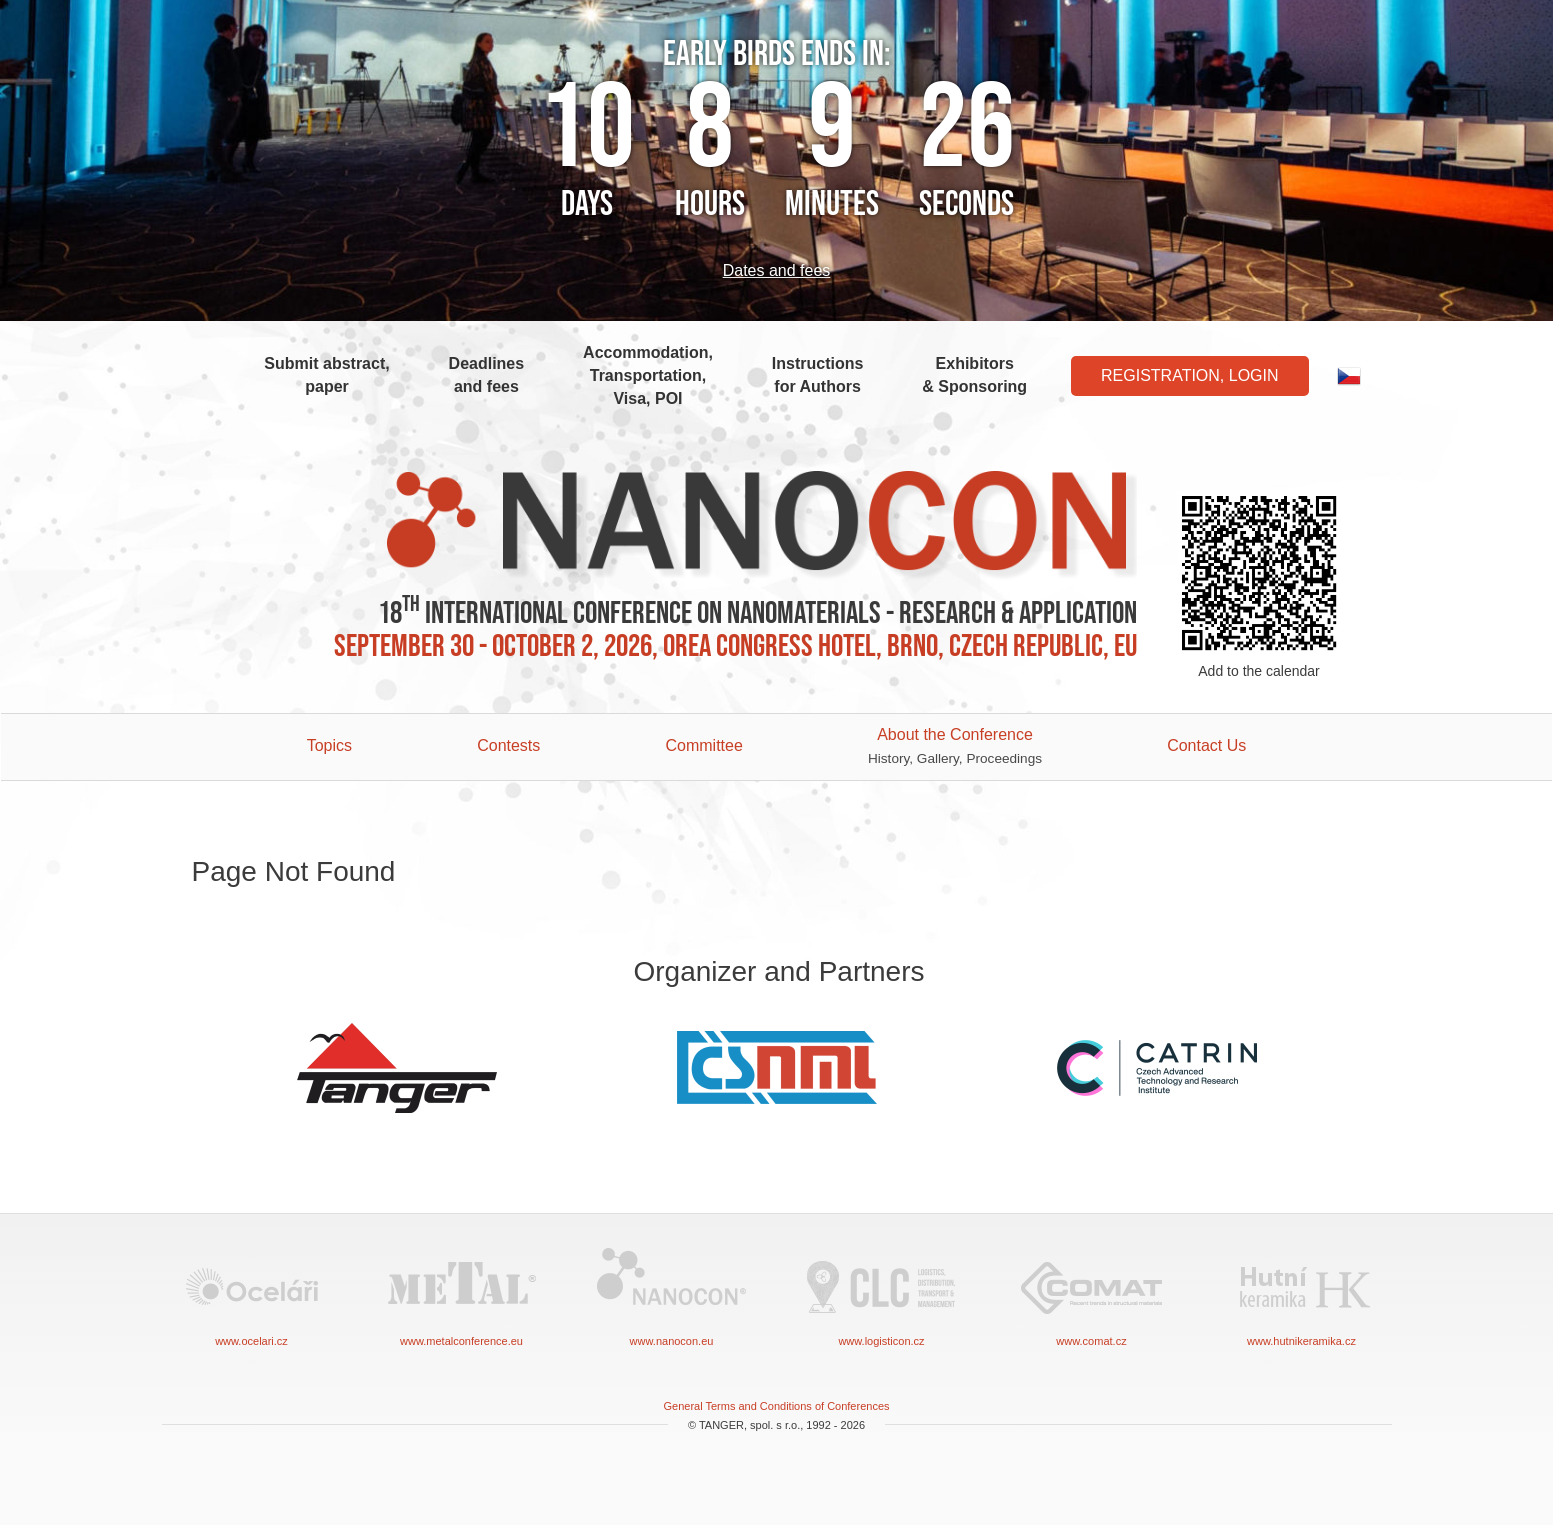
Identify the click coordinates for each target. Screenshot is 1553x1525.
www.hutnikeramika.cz (1302, 1295)
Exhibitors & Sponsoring (974, 375)
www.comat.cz (1092, 1295)
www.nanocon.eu (672, 1295)
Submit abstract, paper (326, 375)
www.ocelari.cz (252, 1295)
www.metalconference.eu (462, 1295)
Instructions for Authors (818, 375)
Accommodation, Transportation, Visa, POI (648, 375)
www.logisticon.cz (882, 1295)
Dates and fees (777, 270)
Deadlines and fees (487, 375)
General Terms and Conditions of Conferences (776, 1406)
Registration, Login (1190, 375)
